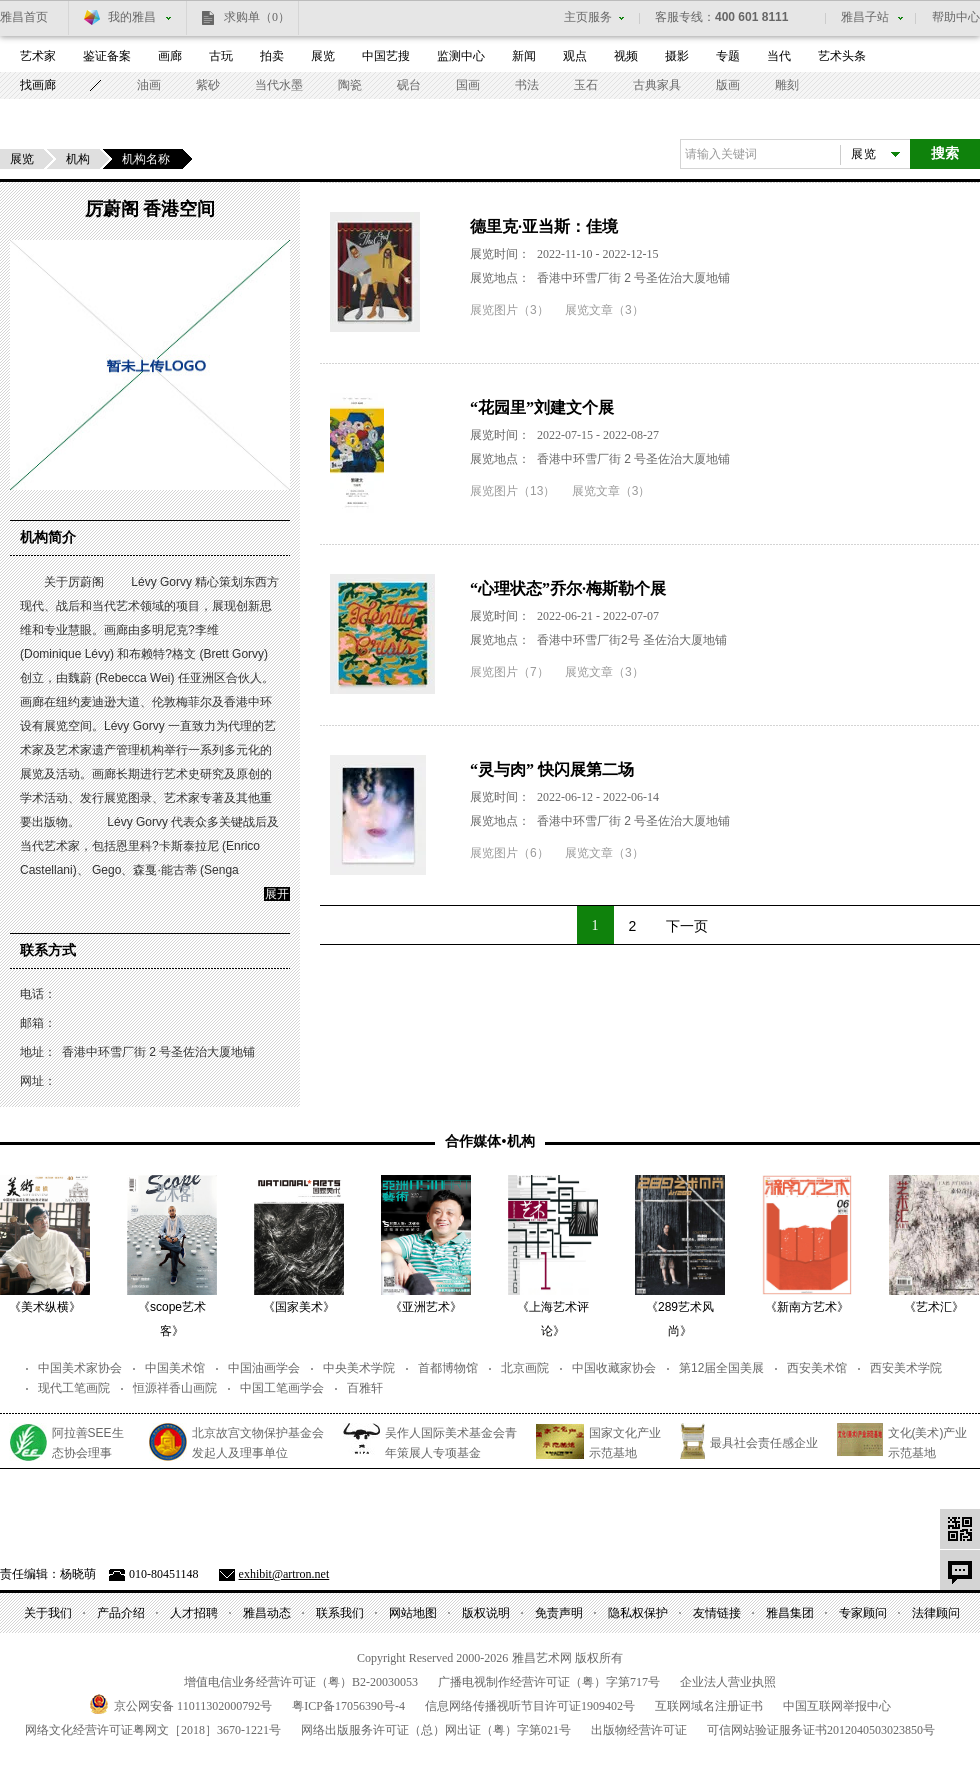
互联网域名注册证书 (709, 1706)
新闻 (524, 56)
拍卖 (272, 56)
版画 (728, 85)
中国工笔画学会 (282, 1388)
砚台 (409, 85)
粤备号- (348, 1706)
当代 (779, 56)
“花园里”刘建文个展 (542, 407)
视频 (626, 56)
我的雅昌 (132, 17)
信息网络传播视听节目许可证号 (530, 1706)
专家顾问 (863, 1613)
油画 (149, 85)
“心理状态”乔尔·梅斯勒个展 (568, 588)
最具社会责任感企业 (764, 1443)
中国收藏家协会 (614, 1368)
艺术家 (38, 56)
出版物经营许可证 (639, 1730)
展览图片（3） (509, 310)
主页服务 (588, 17)
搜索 (945, 153)
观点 (575, 56)
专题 (728, 56)
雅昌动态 (267, 1613)
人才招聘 (194, 1613)
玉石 (586, 85)
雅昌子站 (865, 17)
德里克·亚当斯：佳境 (544, 226)
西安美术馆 (817, 1368)
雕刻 (787, 85)
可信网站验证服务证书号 (821, 1730)
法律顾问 (936, 1613)
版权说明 (486, 1613)
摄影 (677, 56)
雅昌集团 (790, 1613)
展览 (323, 56)
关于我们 (48, 1613)
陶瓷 (350, 85)
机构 (78, 159)
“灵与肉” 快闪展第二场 (552, 769)
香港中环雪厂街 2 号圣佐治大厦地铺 (633, 278)
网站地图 (413, 1613)
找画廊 (38, 85)
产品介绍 (121, 1613)
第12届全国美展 (721, 1368)
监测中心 (461, 56)
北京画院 (525, 1368)
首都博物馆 (448, 1368)
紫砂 (208, 85)
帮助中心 (956, 17)
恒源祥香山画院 (175, 1388)
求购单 (257, 17)
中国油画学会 (264, 1368)
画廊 (170, 56)
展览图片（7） (509, 672)
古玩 (221, 56)
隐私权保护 (638, 1613)
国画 (468, 85)
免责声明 (559, 1613)
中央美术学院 (359, 1368)
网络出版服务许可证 (436, 1730)
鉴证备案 (107, 56)
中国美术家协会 (80, 1368)
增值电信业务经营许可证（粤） (301, 1682)
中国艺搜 (386, 56)
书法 (527, 85)
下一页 (687, 926)
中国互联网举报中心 (837, 1706)
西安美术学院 (906, 1368)
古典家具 (657, 85)
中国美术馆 (175, 1368)
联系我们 (340, 1613)
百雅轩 (365, 1388)
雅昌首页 (24, 17)
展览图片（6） (509, 853)
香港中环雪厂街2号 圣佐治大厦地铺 (632, 640)
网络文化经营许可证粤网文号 (153, 1730)
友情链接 (717, 1613)
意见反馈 (960, 1570)
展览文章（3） (604, 310)
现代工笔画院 (74, 1388)
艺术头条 (842, 56)
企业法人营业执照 (728, 1682)
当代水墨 (279, 85)
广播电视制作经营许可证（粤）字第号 (549, 1682)
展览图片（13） (512, 491)
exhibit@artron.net (284, 1574)
